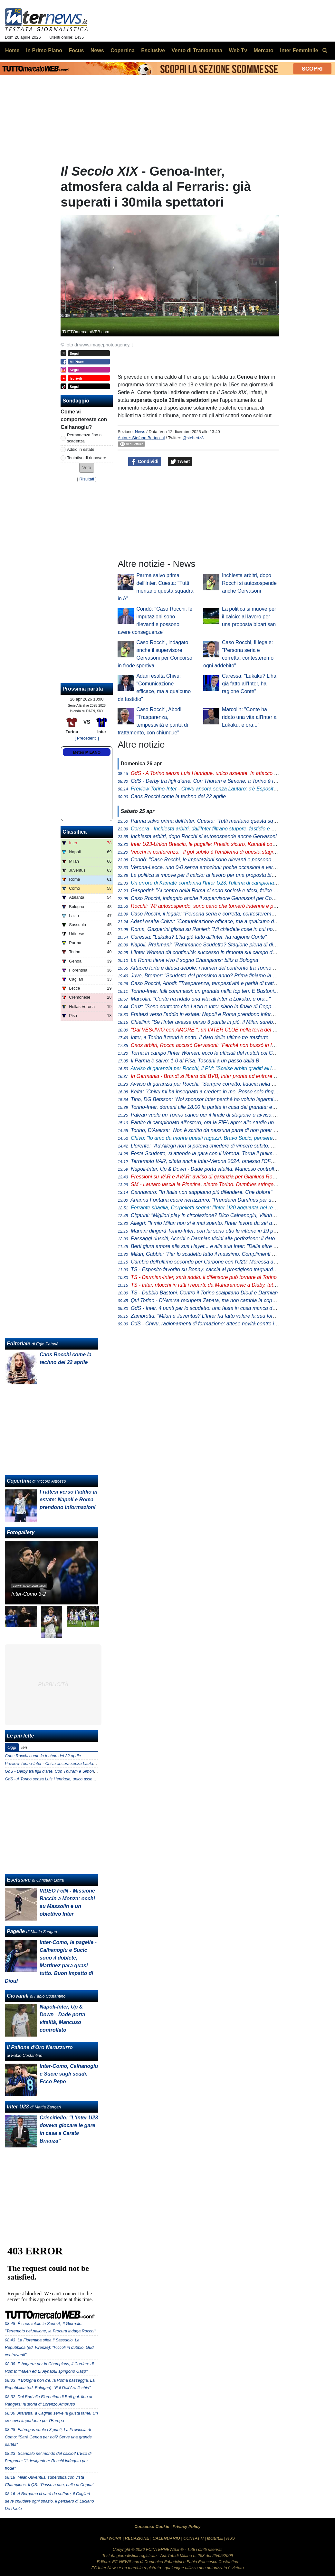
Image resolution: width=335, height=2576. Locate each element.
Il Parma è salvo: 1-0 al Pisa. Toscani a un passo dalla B (195, 1060)
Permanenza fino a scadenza (84, 437)
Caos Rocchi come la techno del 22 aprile (178, 796)
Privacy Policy (187, 2526)
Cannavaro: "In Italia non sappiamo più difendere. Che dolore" (201, 1192)
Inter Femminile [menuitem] (299, 50)
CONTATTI (193, 2538)
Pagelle (16, 1931)
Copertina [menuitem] (122, 50)
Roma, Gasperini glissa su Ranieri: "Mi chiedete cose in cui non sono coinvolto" (221, 929)
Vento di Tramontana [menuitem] (197, 50)
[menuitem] (325, 50)
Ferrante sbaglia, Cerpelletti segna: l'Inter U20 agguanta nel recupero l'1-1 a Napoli (225, 1207)
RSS (230, 2538)
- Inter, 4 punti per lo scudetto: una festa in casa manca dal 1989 (210, 1308)
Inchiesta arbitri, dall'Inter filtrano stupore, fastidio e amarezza (212, 828)
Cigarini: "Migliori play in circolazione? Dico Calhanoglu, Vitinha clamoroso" (216, 1215)
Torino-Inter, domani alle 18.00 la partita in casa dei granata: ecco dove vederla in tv (226, 1107)
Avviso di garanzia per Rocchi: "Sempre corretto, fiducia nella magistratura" (216, 1084)
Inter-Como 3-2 (28, 1594)
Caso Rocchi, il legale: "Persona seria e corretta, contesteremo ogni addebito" (219, 913)
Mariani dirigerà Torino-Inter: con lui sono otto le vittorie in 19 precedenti (212, 1231)
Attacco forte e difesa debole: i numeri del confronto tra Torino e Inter (208, 968)
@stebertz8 (193, 437)
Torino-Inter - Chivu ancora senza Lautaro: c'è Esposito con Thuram (218, 788)
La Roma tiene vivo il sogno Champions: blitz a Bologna (194, 960)
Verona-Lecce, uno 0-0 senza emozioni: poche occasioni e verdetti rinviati (215, 867)
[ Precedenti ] (87, 738)
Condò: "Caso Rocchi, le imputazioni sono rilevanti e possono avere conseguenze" (225, 859)
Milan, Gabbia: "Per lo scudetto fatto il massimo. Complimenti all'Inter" (210, 1254)
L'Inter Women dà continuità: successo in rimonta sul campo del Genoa (212, 952)
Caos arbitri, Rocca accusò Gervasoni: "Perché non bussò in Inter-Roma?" (216, 1045)
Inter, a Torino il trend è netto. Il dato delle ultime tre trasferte (199, 1037)
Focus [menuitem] (76, 50)
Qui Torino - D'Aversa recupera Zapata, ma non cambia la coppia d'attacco (216, 1300)
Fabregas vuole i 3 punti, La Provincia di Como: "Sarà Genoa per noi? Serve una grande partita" (48, 2437)
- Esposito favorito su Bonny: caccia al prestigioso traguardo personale (215, 1269)
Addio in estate (80, 449)
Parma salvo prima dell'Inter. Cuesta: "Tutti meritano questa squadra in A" (214, 821)
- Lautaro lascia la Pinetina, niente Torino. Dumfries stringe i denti (210, 1184)
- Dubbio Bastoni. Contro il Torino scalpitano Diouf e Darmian (204, 1292)
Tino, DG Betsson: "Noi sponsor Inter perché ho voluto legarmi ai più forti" (215, 1099)
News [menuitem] (97, 50)
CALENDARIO (166, 2538)
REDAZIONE (137, 2538)
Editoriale (18, 1343)
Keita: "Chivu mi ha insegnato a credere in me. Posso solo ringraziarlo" (211, 1091)
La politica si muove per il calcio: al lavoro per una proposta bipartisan (249, 616)
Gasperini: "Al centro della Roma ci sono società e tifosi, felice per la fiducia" (218, 890)
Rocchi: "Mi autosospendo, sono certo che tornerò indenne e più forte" (211, 906)
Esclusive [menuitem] (153, 50)
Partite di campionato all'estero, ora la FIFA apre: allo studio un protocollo (214, 1122)
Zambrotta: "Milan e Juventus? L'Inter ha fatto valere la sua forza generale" (216, 1316)
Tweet (180, 462)
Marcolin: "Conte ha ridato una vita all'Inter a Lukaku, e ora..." (249, 717)
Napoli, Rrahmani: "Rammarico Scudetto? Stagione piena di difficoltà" (210, 944)
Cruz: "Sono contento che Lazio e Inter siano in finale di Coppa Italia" (209, 1006)
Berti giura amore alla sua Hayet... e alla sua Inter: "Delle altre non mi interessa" (222, 1246)
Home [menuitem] (12, 50)
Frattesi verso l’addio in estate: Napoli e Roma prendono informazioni (210, 1014)
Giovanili (18, 1996)
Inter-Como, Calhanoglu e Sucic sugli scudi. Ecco (69, 2073)
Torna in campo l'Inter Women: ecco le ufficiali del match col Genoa (207, 1053)
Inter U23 (18, 2106)
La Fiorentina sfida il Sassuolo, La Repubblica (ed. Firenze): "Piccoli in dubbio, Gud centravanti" (49, 2347)
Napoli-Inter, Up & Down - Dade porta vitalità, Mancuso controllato (206, 1169)
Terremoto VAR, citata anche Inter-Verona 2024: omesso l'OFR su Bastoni (215, 1161)
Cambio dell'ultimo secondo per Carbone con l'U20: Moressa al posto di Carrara (222, 1261)
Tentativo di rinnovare (86, 457)
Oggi (11, 1747)
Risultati (87, 479)
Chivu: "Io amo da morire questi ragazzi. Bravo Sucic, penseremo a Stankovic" (220, 1138)
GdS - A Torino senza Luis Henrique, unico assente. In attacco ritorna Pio (71, 1779)
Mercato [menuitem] (263, 50)
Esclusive (19, 1880)
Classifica (74, 832)
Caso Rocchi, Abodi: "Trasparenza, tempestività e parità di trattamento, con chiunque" (228, 983)
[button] (86, 468)
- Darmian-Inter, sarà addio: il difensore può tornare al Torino (204, 1277)
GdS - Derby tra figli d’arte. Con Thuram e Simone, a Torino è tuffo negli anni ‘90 (78, 1771)
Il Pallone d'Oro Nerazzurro (40, 2047)
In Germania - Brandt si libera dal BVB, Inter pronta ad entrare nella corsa (215, 1076)
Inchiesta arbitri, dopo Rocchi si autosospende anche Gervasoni (249, 583)
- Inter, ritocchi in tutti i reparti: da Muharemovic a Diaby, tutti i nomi (211, 1285)
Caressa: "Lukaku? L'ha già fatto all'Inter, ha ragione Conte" (249, 683)
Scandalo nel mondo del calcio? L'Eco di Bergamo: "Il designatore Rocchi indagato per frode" (48, 2461)
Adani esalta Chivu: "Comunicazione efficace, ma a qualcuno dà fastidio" (213, 921)
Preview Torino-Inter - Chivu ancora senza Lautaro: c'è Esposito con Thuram (74, 1763)
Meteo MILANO (86, 752)
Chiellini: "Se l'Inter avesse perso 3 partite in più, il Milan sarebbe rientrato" (216, 1022)
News (140, 431)
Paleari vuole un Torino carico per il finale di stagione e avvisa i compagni (214, 1115)
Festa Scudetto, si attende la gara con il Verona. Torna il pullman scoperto (215, 1153)
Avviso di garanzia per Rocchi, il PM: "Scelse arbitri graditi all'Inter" (206, 1068)
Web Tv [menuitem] (238, 50)
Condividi (144, 462)
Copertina (19, 1481)
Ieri (24, 1747)
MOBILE (215, 2538)
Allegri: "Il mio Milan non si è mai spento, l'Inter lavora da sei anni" (205, 1223)
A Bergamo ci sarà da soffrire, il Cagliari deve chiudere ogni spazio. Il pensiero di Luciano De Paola (49, 2501)
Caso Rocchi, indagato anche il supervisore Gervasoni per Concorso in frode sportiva (228, 898)
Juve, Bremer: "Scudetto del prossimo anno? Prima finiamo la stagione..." (214, 975)
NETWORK (110, 2538)
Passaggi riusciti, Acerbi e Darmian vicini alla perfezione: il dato (203, 1238)
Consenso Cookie (151, 2526)
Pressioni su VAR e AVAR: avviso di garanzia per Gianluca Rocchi (206, 1176)
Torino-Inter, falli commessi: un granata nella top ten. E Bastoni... (204, 991)
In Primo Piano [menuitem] (44, 50)
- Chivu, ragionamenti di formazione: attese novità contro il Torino (211, 1323)
